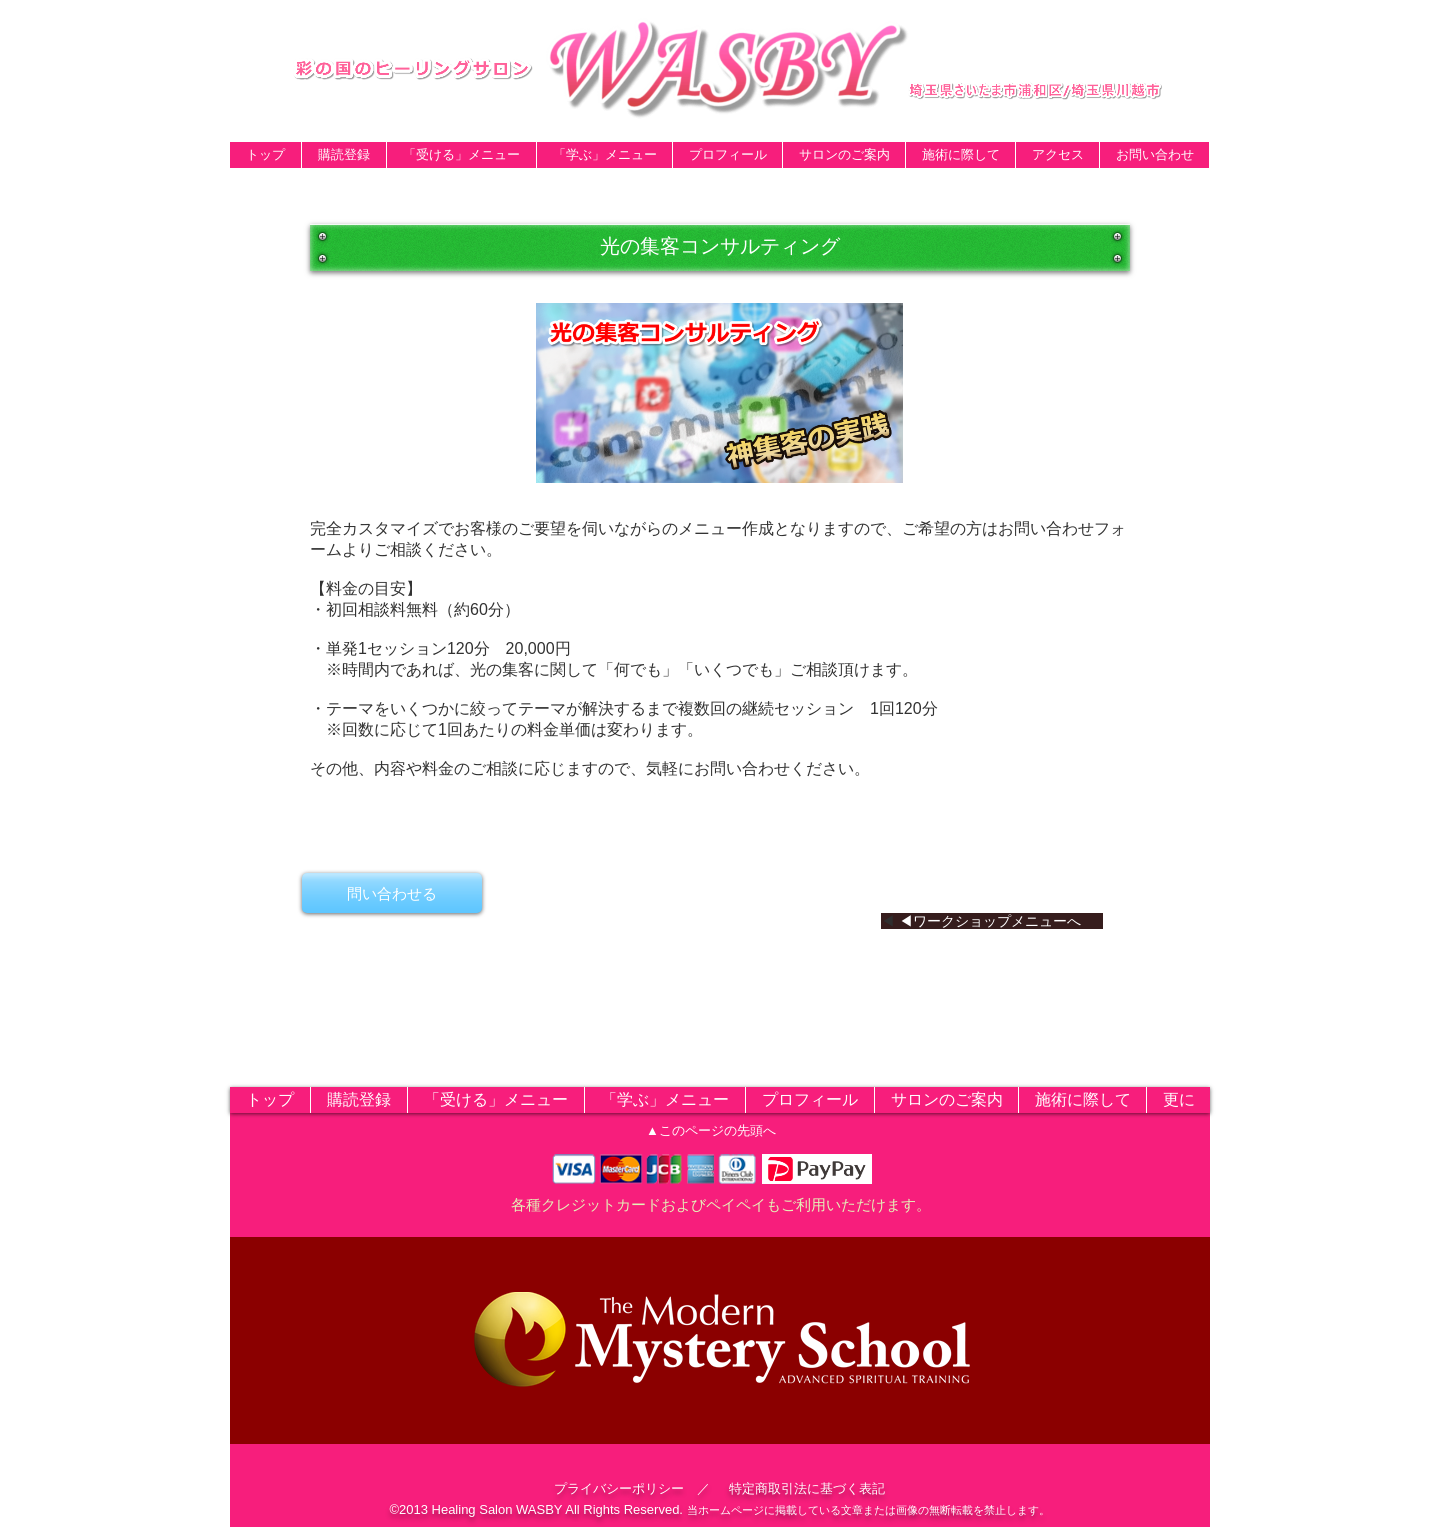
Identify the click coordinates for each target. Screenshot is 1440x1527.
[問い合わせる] (392, 893)
